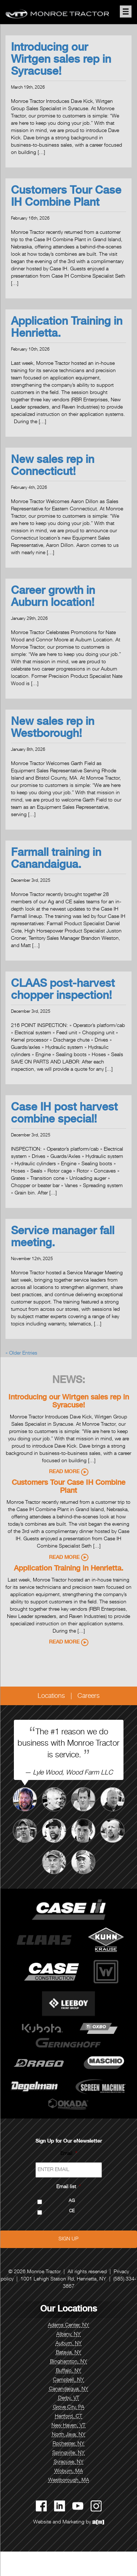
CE (72, 2211)
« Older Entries (21, 1353)
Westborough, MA (68, 2480)
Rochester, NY (68, 2443)
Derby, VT (68, 2398)
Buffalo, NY (68, 2371)
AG (72, 2201)
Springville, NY (68, 2453)
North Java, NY (68, 2434)
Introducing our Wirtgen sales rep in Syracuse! (61, 60)
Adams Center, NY (68, 2325)
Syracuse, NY (69, 2462)
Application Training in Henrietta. (68, 1569)
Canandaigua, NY (68, 2389)
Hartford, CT (68, 2416)
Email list (68, 2187)
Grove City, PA (68, 2407)
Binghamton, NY (68, 2361)
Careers (88, 1696)
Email (68, 2153)
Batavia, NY (68, 2352)
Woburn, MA (68, 2471)
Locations (51, 1696)
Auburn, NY (69, 2343)
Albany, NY (68, 2334)
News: (68, 1381)
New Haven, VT (68, 2425)
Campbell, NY (68, 2380)
